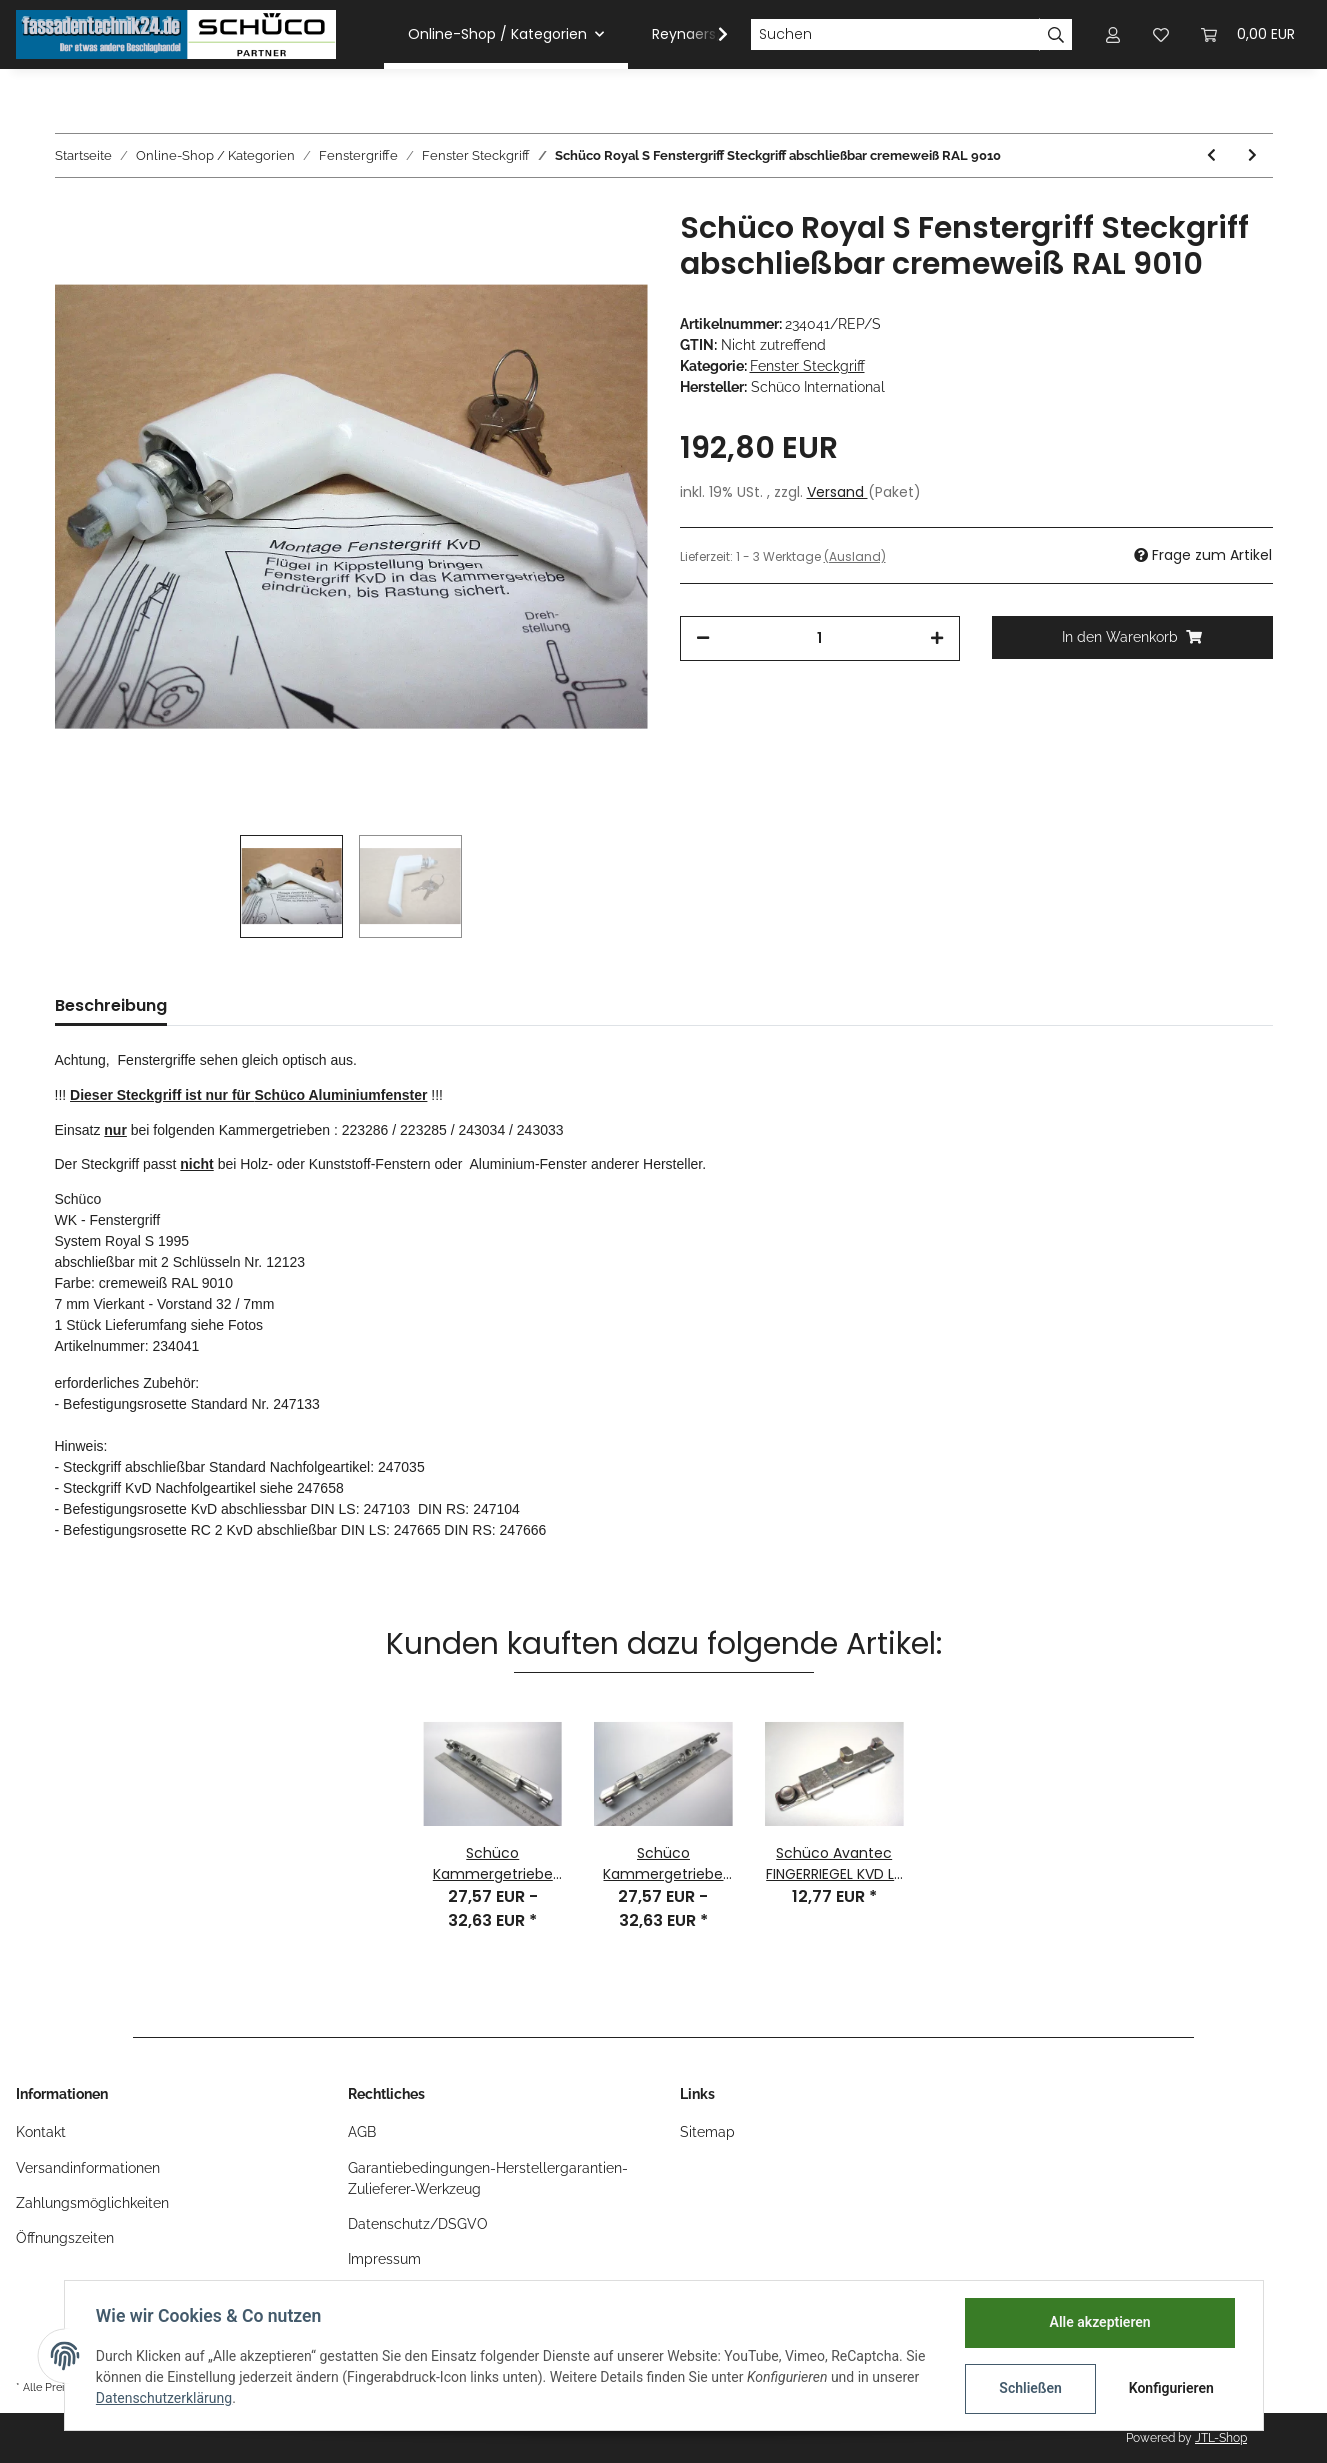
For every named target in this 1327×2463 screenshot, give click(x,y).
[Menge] (820, 638)
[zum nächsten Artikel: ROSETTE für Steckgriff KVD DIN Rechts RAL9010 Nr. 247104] (1252, 155)
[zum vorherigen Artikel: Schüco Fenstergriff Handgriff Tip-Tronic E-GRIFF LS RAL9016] (1211, 155)
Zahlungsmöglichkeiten (92, 2203)
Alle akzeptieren (1099, 2322)
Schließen (1030, 2388)
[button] (1113, 34)
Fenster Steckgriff (807, 366)
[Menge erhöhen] (937, 638)
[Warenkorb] (1248, 34)
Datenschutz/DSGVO (418, 2224)
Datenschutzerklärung (165, 2398)
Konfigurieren (1171, 2388)
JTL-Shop (1221, 2438)
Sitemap (707, 2132)
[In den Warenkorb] (1132, 637)
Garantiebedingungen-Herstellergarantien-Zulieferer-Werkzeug (488, 2178)
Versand (837, 492)
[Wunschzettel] (1161, 34)
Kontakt (41, 2132)
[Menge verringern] (703, 638)
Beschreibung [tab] (111, 1005)
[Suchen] (895, 35)
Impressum (384, 2259)
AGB (362, 2132)
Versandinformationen (88, 2168)
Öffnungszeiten (65, 2238)
